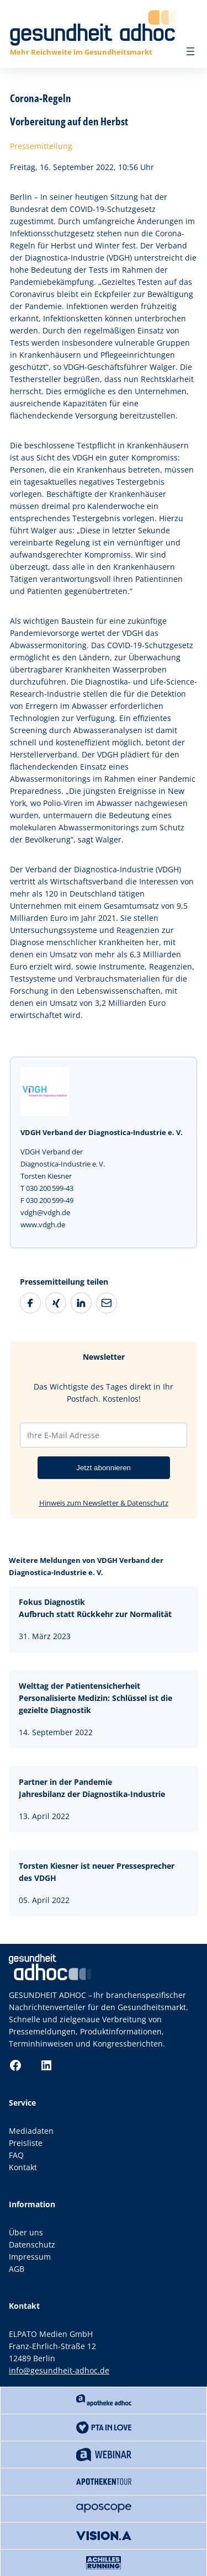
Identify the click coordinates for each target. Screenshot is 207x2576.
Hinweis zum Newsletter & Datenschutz (103, 1503)
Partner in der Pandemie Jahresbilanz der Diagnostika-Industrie (92, 1788)
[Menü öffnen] (190, 51)
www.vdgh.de (42, 1224)
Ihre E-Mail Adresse (63, 1435)
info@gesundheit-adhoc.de (59, 2370)
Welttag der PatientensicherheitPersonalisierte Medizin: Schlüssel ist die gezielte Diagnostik (95, 1698)
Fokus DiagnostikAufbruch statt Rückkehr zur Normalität (95, 1608)
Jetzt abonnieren (103, 1468)
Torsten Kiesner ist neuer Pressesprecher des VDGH (96, 1872)
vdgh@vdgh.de (45, 1212)
